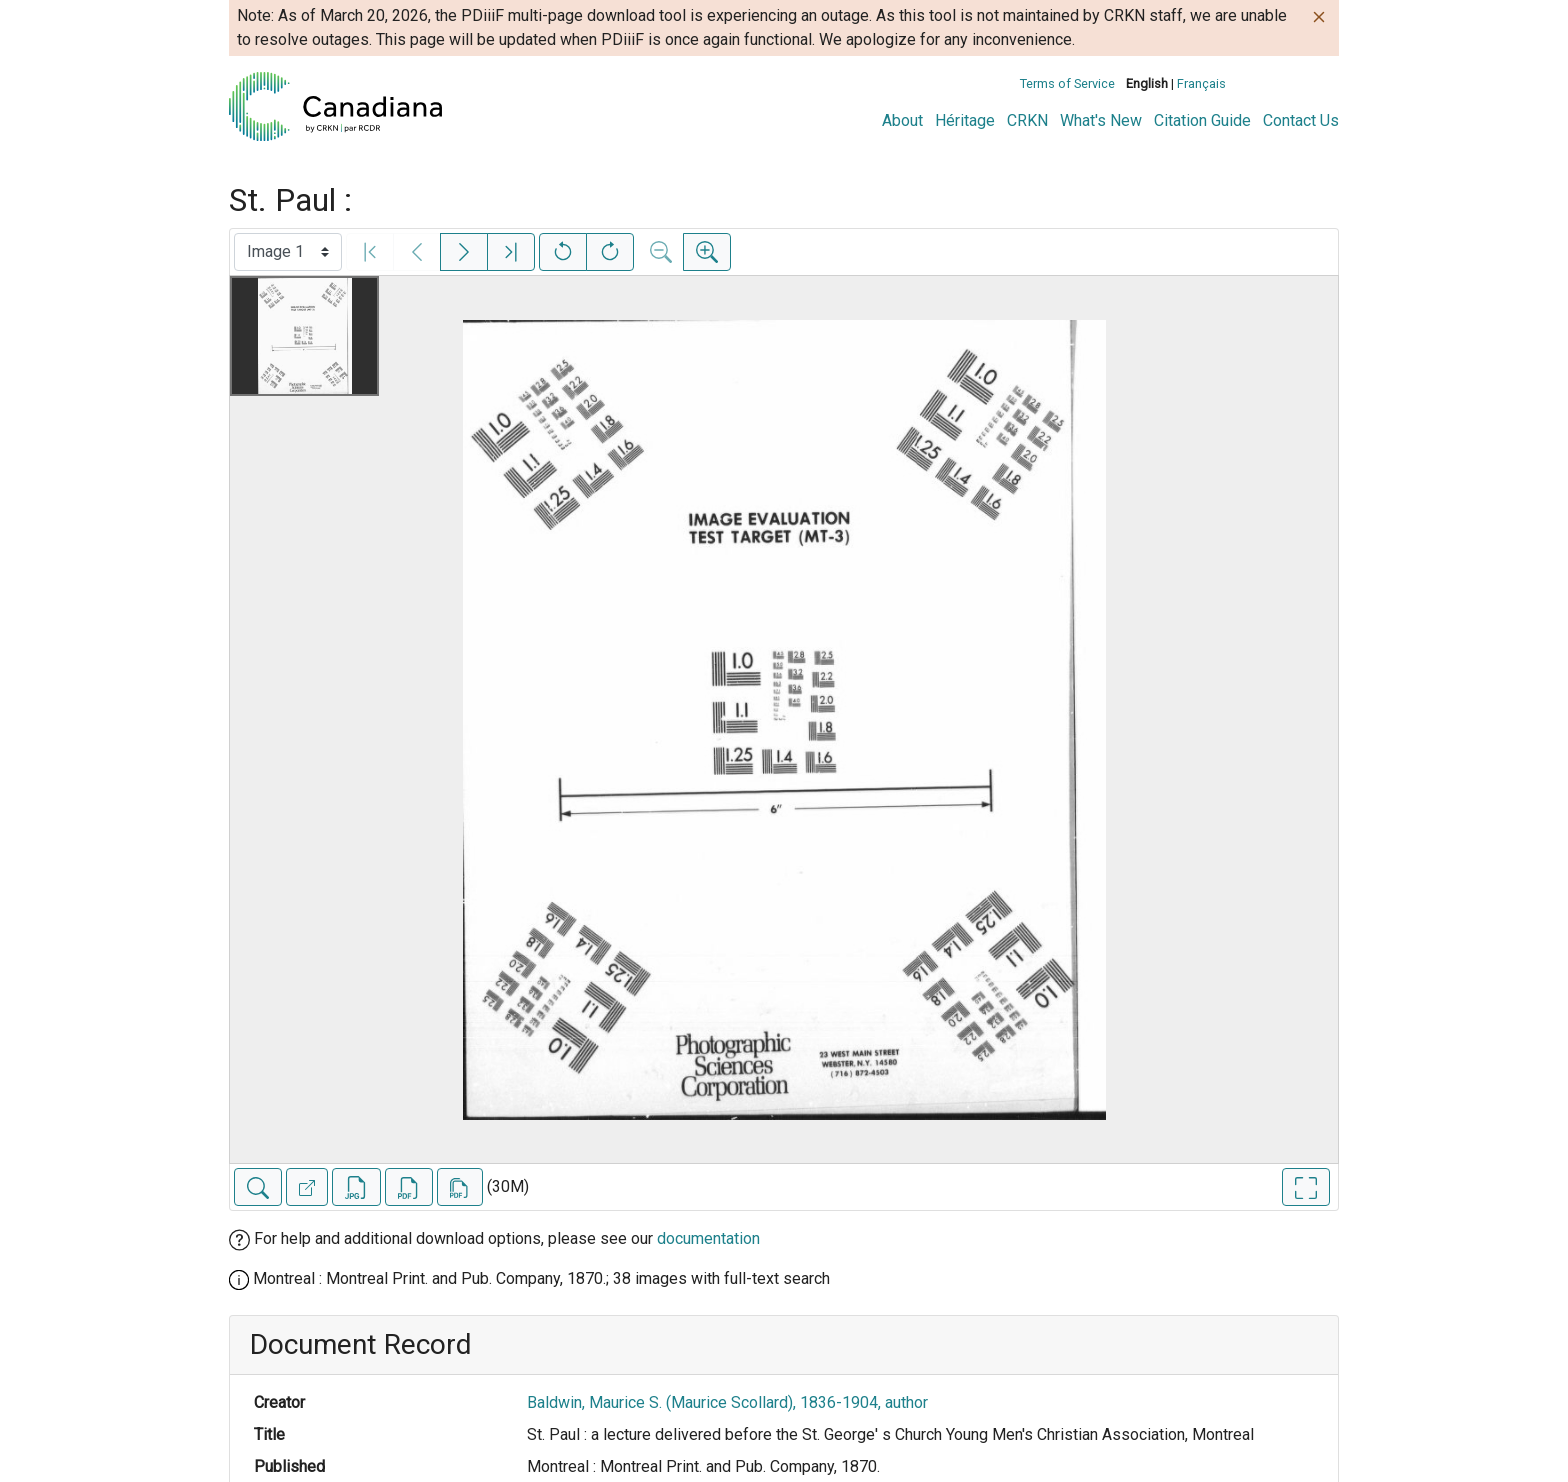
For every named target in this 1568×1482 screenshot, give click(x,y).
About (902, 120)
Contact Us (1301, 120)
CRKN (1027, 120)
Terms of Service (1067, 83)
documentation (708, 1238)
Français (1201, 83)
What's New (1101, 120)
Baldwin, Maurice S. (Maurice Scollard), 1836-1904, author (727, 1402)
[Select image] (288, 252)
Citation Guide (1202, 120)
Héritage (965, 120)
